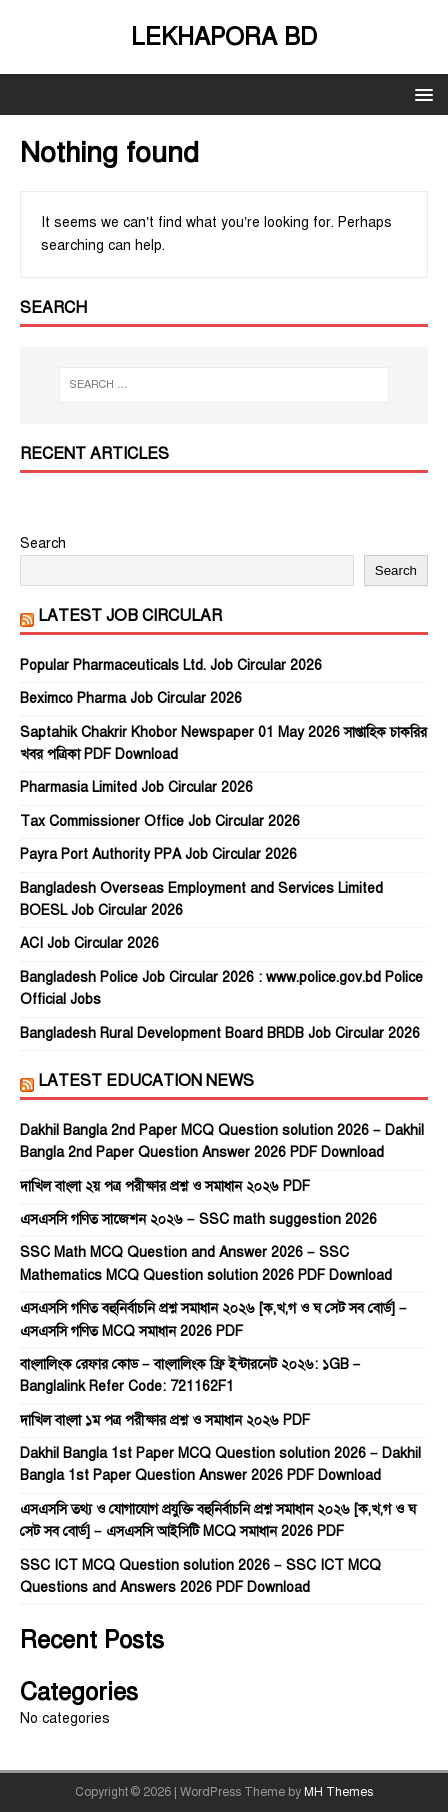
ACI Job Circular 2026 (89, 943)
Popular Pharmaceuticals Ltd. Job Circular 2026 (171, 665)
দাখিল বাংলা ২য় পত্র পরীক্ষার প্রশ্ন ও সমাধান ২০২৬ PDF (165, 1186)
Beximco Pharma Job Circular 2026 (131, 698)
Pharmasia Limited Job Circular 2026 (136, 787)
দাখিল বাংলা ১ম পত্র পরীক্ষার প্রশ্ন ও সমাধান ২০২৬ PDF (165, 1420)
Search (43, 543)
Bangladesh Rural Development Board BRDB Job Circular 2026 (220, 1033)
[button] (420, 93)
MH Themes (338, 1792)
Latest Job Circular (130, 616)
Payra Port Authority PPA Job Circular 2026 (158, 854)
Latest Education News (146, 1081)
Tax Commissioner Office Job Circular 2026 (160, 821)
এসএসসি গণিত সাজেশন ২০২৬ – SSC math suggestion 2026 (198, 1219)
